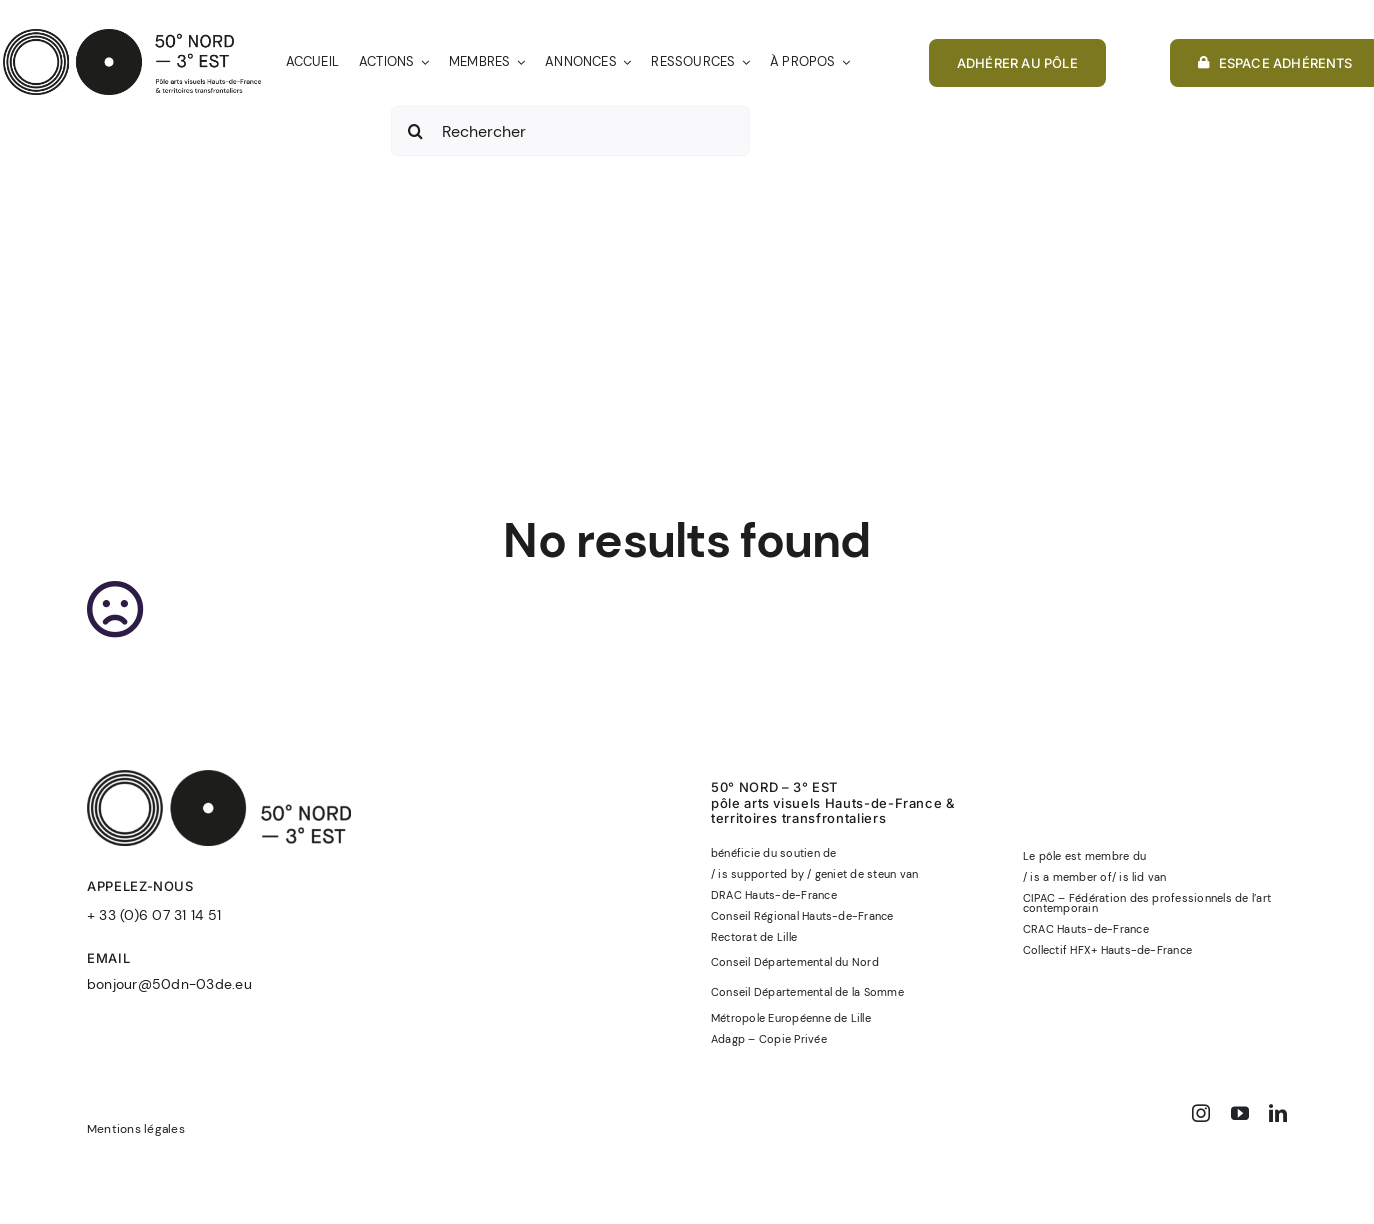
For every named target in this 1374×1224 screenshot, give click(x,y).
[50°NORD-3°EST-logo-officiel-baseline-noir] (132, 36)
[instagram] (1201, 1113)
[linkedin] (1278, 1113)
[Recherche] (416, 131)
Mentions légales (136, 1129)
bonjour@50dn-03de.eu (169, 984)
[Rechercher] (570, 131)
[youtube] (1240, 1113)
